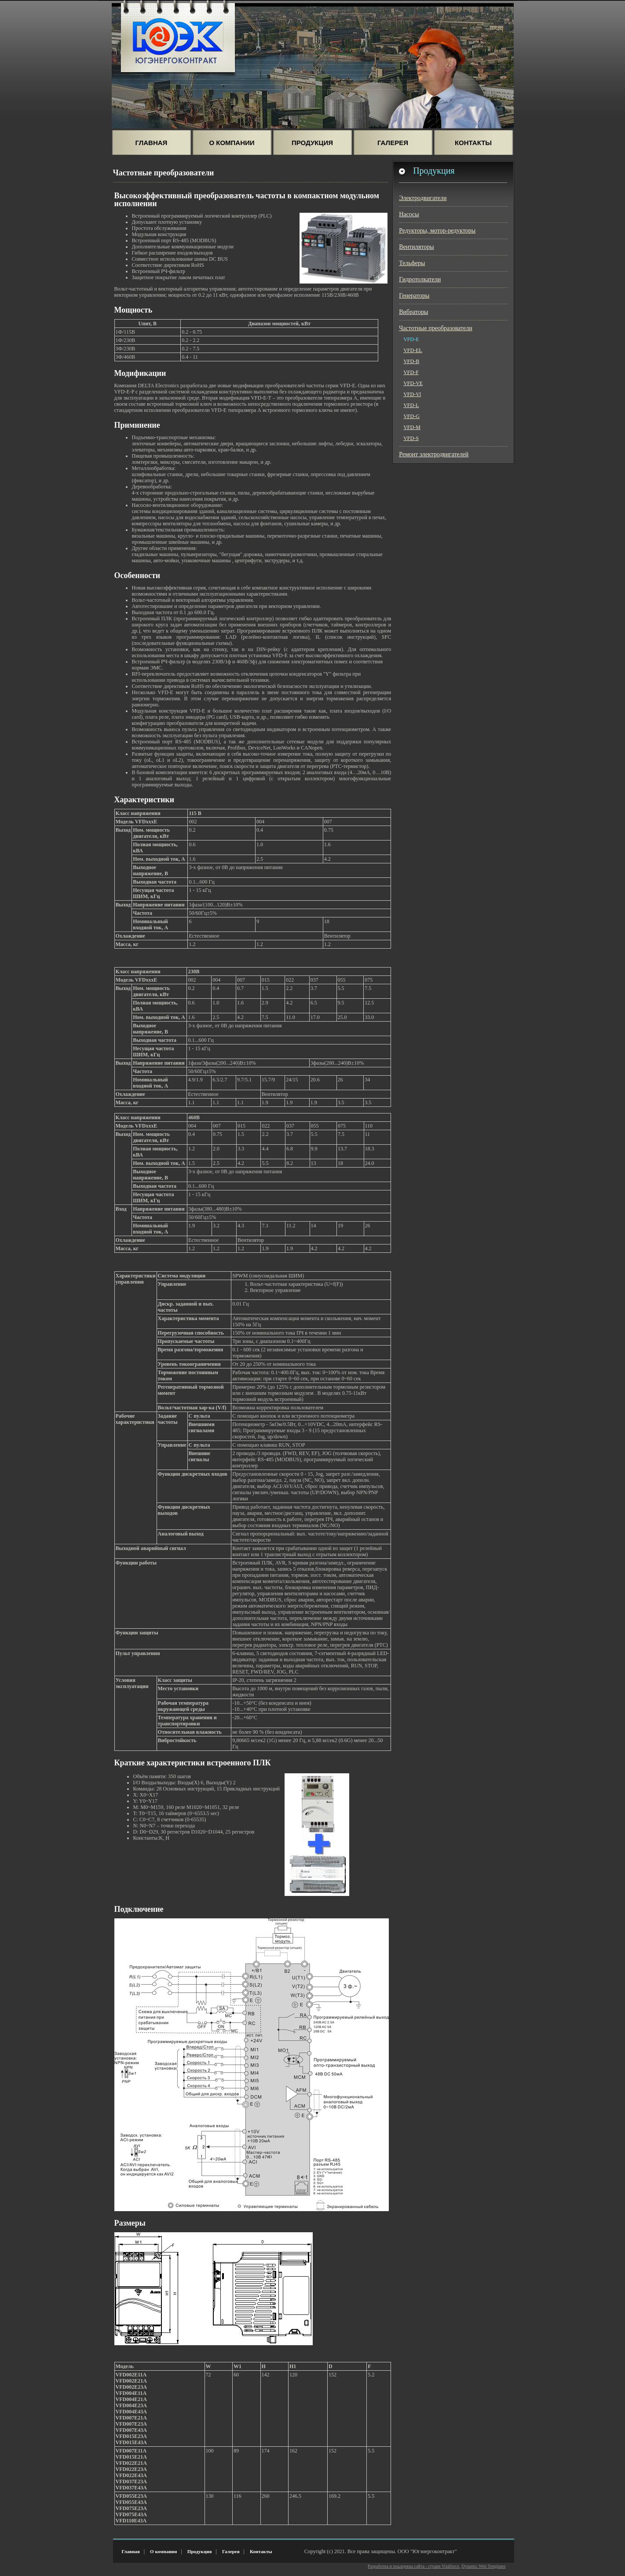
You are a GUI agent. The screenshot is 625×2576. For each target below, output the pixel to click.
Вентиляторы (416, 247)
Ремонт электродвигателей (433, 454)
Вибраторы (413, 312)
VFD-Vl (412, 394)
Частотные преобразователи (435, 328)
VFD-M (411, 427)
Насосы (409, 214)
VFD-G (411, 416)
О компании (163, 2551)
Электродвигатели (422, 198)
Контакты (473, 142)
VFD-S (411, 438)
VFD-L (411, 405)
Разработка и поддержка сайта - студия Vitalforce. (414, 2566)
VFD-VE (413, 383)
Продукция (312, 142)
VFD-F (411, 372)
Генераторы (414, 295)
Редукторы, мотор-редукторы (437, 230)
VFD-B (411, 361)
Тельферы (412, 263)
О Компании (231, 142)
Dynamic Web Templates (483, 2566)
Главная (151, 142)
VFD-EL (412, 350)
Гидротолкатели (420, 279)
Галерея (392, 142)
